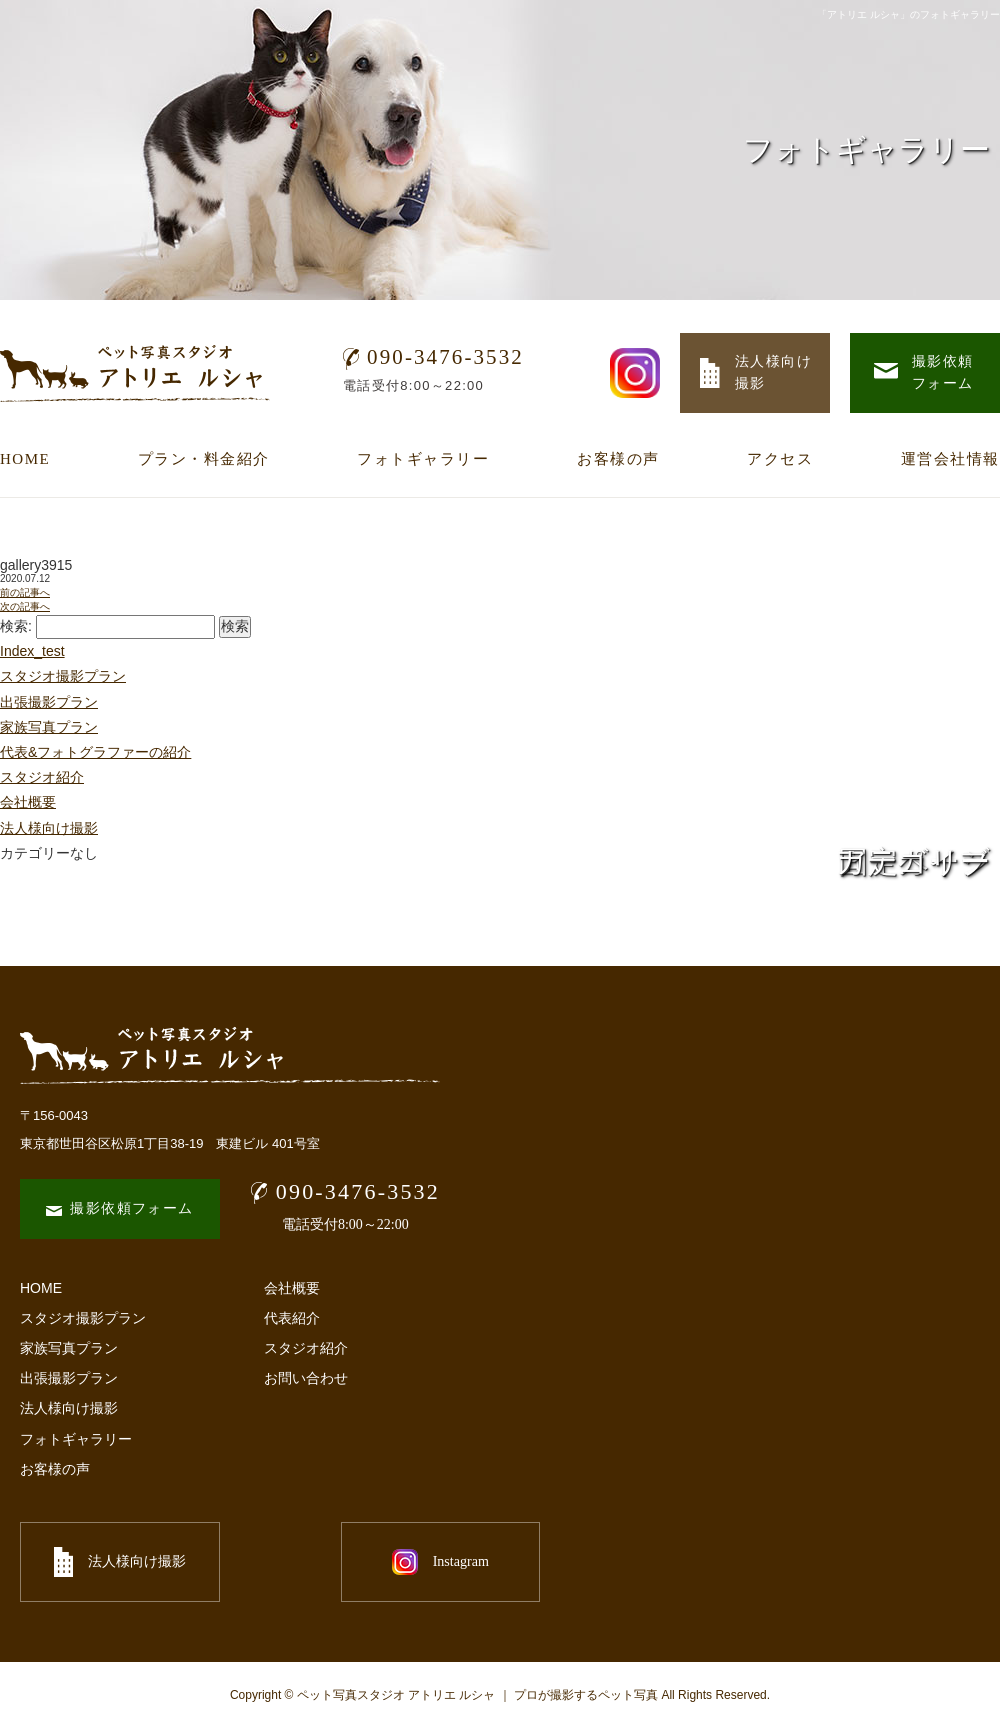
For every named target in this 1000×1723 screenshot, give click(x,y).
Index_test (32, 651)
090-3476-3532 (433, 357)
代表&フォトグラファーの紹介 (95, 752)
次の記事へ (25, 606)
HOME (25, 459)
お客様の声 (618, 459)
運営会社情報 (950, 459)
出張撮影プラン (49, 702)
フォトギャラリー (423, 459)
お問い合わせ (306, 1378)
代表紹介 (292, 1318)
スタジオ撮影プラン (63, 676)
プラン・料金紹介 (204, 459)
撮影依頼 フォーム (924, 372)
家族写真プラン (49, 727)
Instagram (340, 1562)
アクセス (780, 459)
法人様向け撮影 (49, 828)
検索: (16, 626)
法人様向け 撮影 (756, 372)
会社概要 (28, 802)
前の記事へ (25, 592)
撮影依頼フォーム (119, 1208)
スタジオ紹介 (42, 777)
